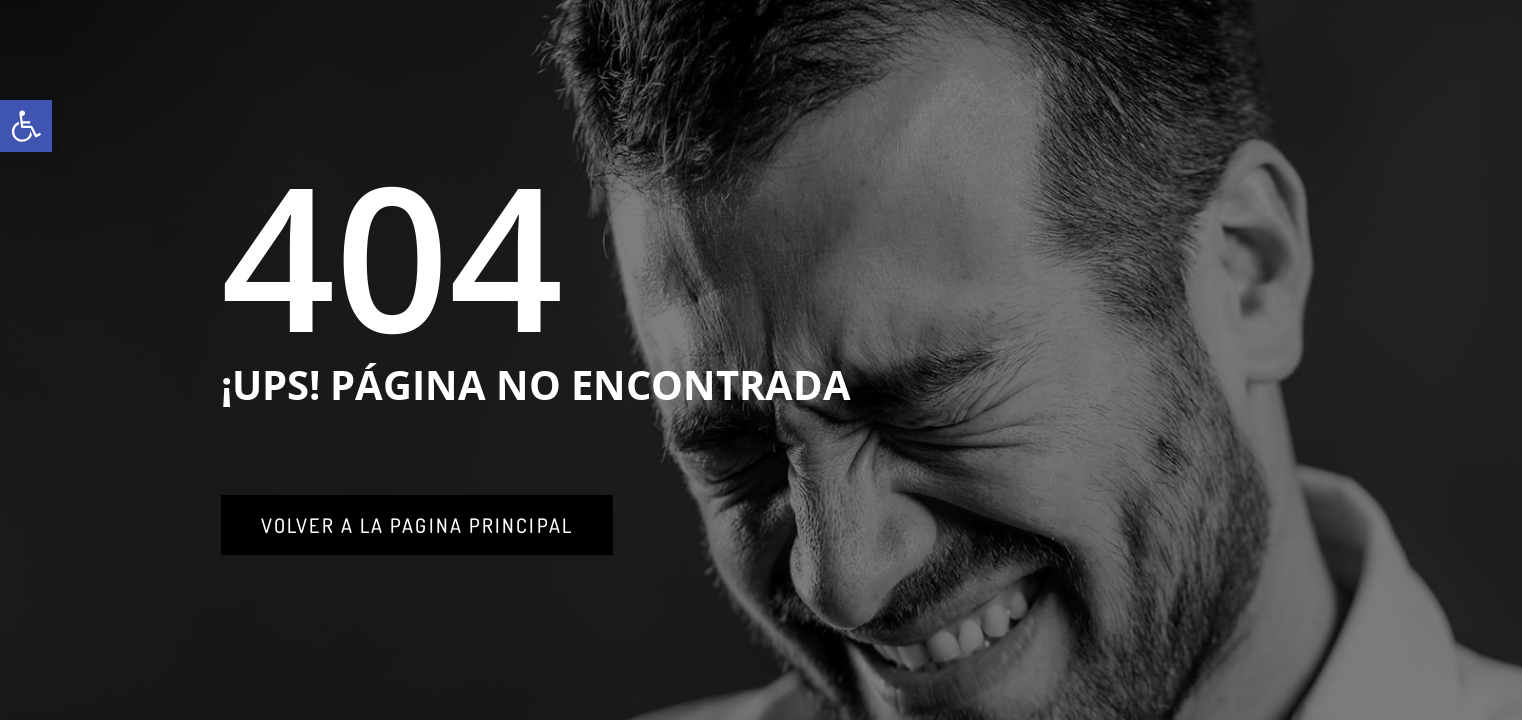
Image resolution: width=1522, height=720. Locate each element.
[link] (26, 126)
